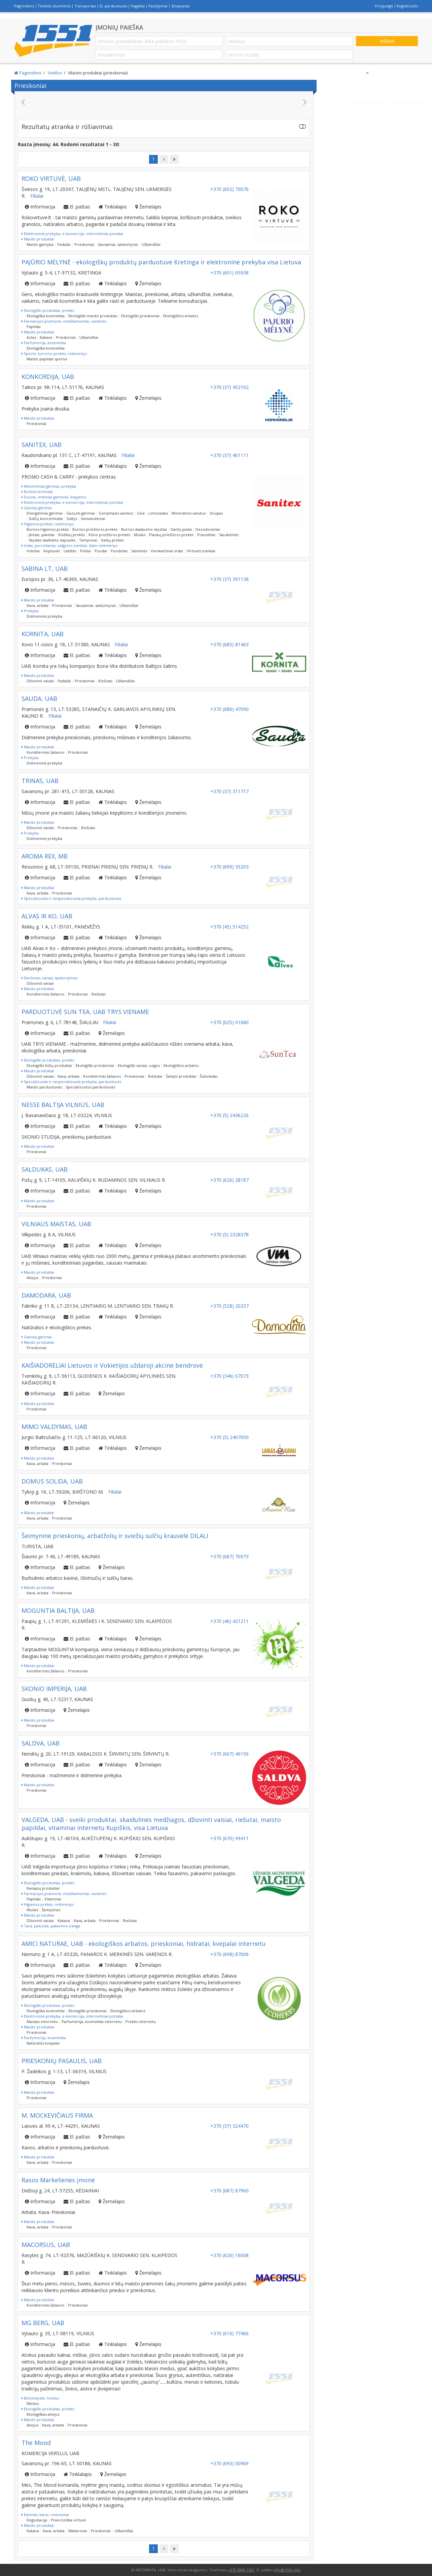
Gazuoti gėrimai (80, 513)
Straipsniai (180, 5)
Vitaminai (52, 1898)
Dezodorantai (207, 529)
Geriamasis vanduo (116, 513)
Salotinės (139, 550)
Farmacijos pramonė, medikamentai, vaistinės (64, 321)
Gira (141, 513)
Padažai (64, 244)
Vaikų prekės (112, 540)
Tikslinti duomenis (54, 5)
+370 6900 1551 (241, 2569)
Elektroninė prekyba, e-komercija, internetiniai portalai (72, 233)
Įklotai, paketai (42, 534)
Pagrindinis (24, 5)
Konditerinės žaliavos (45, 752)
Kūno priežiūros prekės (109, 534)
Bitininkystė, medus (40, 2398)
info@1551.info (287, 2569)
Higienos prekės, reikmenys (48, 523)
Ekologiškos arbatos (180, 315)
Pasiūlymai (158, 5)
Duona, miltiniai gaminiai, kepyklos (54, 496)
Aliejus (32, 1277)
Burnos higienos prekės (48, 529)
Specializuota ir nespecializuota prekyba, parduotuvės (71, 898)
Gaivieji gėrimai (37, 507)
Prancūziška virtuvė (68, 2519)
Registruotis (407, 5)
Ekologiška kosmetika (46, 315)
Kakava (46, 337)
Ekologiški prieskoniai (140, 315)
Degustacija (37, 2519)
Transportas (85, 5)
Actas (31, 337)
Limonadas (158, 513)
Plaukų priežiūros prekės (171, 534)
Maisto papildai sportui (47, 358)
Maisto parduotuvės (44, 1086)
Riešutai (105, 680)
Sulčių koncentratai (46, 518)
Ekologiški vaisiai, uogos (139, 1065)
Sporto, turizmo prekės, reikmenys (54, 353)
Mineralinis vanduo (189, 513)
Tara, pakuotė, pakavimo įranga (51, 1925)
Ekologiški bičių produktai (49, 1065)
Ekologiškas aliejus (43, 2414)
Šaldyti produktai (181, 1076)
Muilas (139, 534)
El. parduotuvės (113, 5)
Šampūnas (51, 1909)
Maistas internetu (42, 2021)
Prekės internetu (140, 2021)
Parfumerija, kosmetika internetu (92, 2021)
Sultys (72, 518)
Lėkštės (70, 550)
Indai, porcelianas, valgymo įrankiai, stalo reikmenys (69, 545)
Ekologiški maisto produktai (92, 315)
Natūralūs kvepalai (43, 2043)
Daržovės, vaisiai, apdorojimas (49, 977)
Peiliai (85, 550)
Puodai (101, 550)
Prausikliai (206, 534)
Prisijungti (384, 5)
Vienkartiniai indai (167, 550)
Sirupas (216, 513)
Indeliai (33, 550)
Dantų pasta (181, 529)
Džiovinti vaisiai (40, 680)
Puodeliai (119, 550)
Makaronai (77, 2530)
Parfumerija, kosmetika (44, 342)
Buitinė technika (37, 491)
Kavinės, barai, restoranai (45, 2514)
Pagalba (138, 5)
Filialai (36, 196)
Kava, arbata (37, 605)
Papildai (34, 326)
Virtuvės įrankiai (201, 550)
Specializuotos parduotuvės (90, 1086)
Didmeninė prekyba (44, 616)
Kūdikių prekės (71, 534)
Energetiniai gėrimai (45, 513)
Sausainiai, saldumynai (118, 244)
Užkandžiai (151, 244)
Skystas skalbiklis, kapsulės (52, 540)
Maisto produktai (38, 238)
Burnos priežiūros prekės (94, 529)
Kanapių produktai (43, 1888)
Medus (33, 2403)
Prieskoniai (84, 244)
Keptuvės (51, 550)
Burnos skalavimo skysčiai (144, 529)
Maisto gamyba (40, 244)
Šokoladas (209, 1076)
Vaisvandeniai (93, 518)
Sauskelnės (229, 534)
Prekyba (30, 610)
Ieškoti (387, 41)
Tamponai (88, 540)
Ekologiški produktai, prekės (48, 310)
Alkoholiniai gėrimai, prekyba (49, 486)
